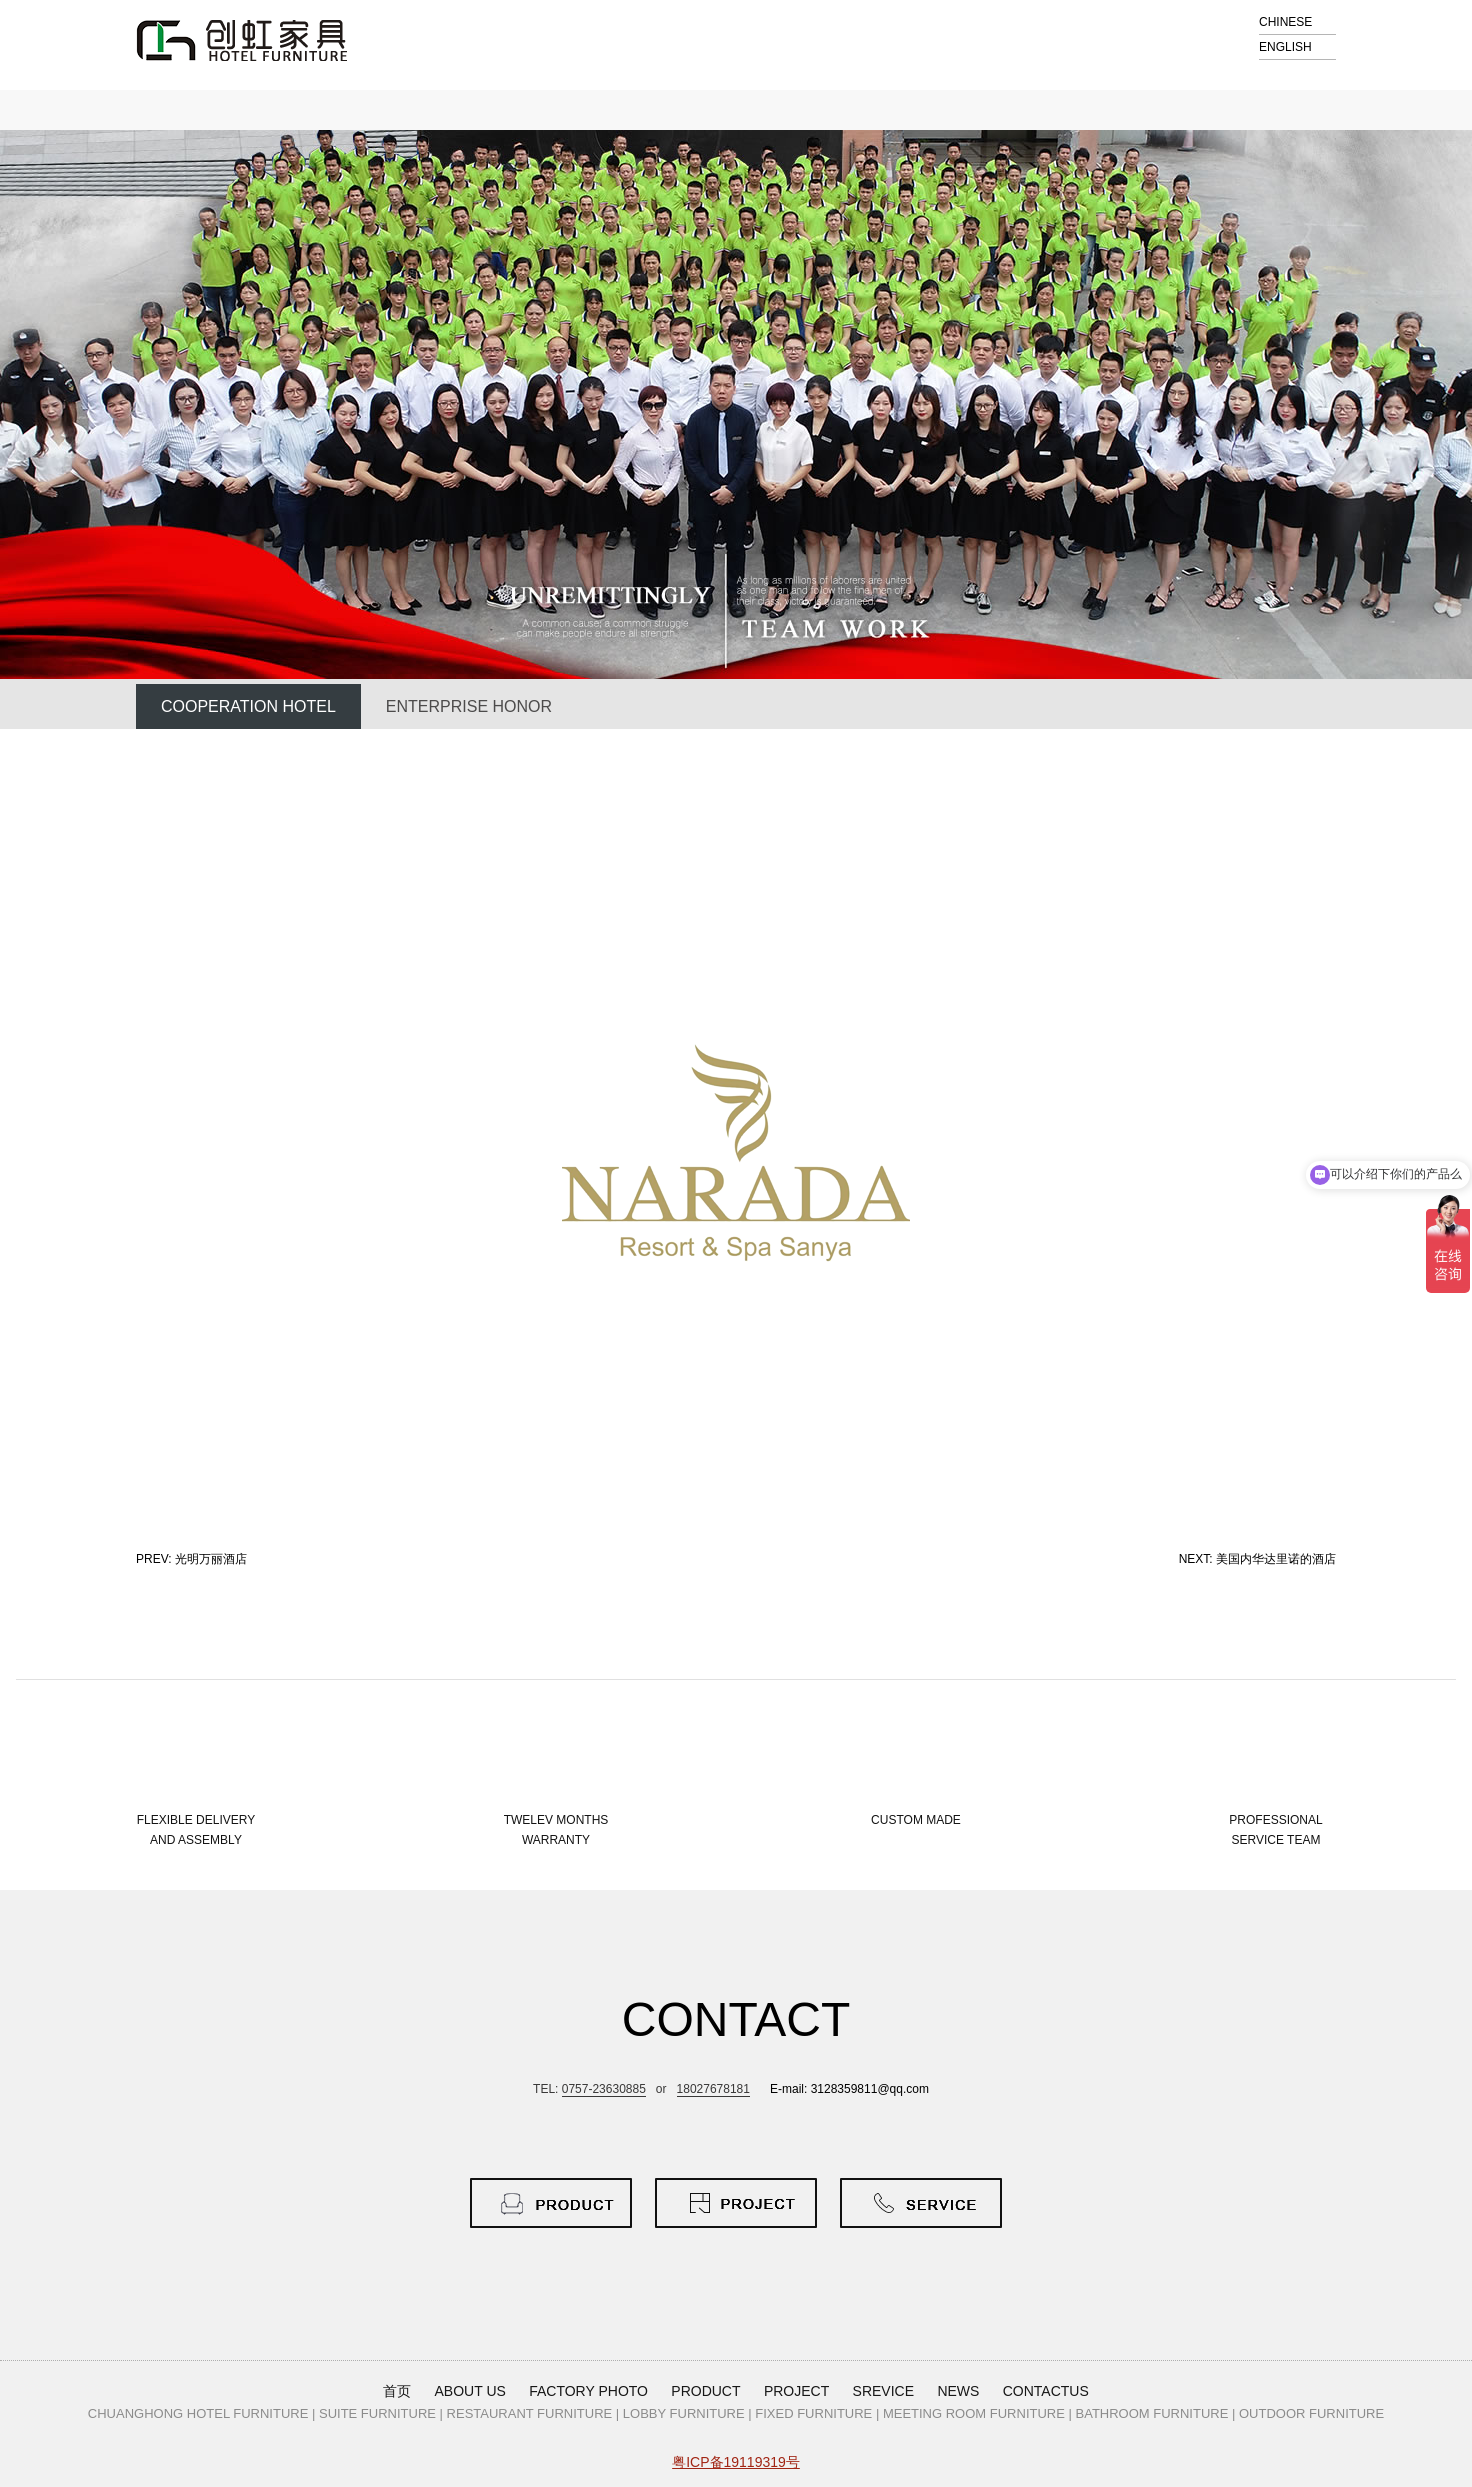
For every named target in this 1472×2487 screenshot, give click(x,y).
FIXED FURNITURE (813, 2413)
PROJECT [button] (796, 2391)
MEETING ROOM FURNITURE (974, 2413)
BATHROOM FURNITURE (1152, 2413)
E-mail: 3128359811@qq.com (849, 2089)
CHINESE (1285, 22)
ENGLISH (1285, 47)
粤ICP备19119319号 (736, 2462)
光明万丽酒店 (211, 1559)
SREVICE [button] (883, 2391)
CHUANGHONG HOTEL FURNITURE (198, 2413)
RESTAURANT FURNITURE (530, 2413)
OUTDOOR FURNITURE (1311, 2413)
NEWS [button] (958, 2391)
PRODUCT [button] (705, 2391)
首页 (397, 2391)
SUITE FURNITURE (377, 2413)
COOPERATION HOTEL (248, 706)
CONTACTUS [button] (1046, 2391)
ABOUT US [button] (470, 2391)
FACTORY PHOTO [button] (588, 2391)
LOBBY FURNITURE (684, 2413)
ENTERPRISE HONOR (469, 706)
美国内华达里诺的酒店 (1276, 1559)
